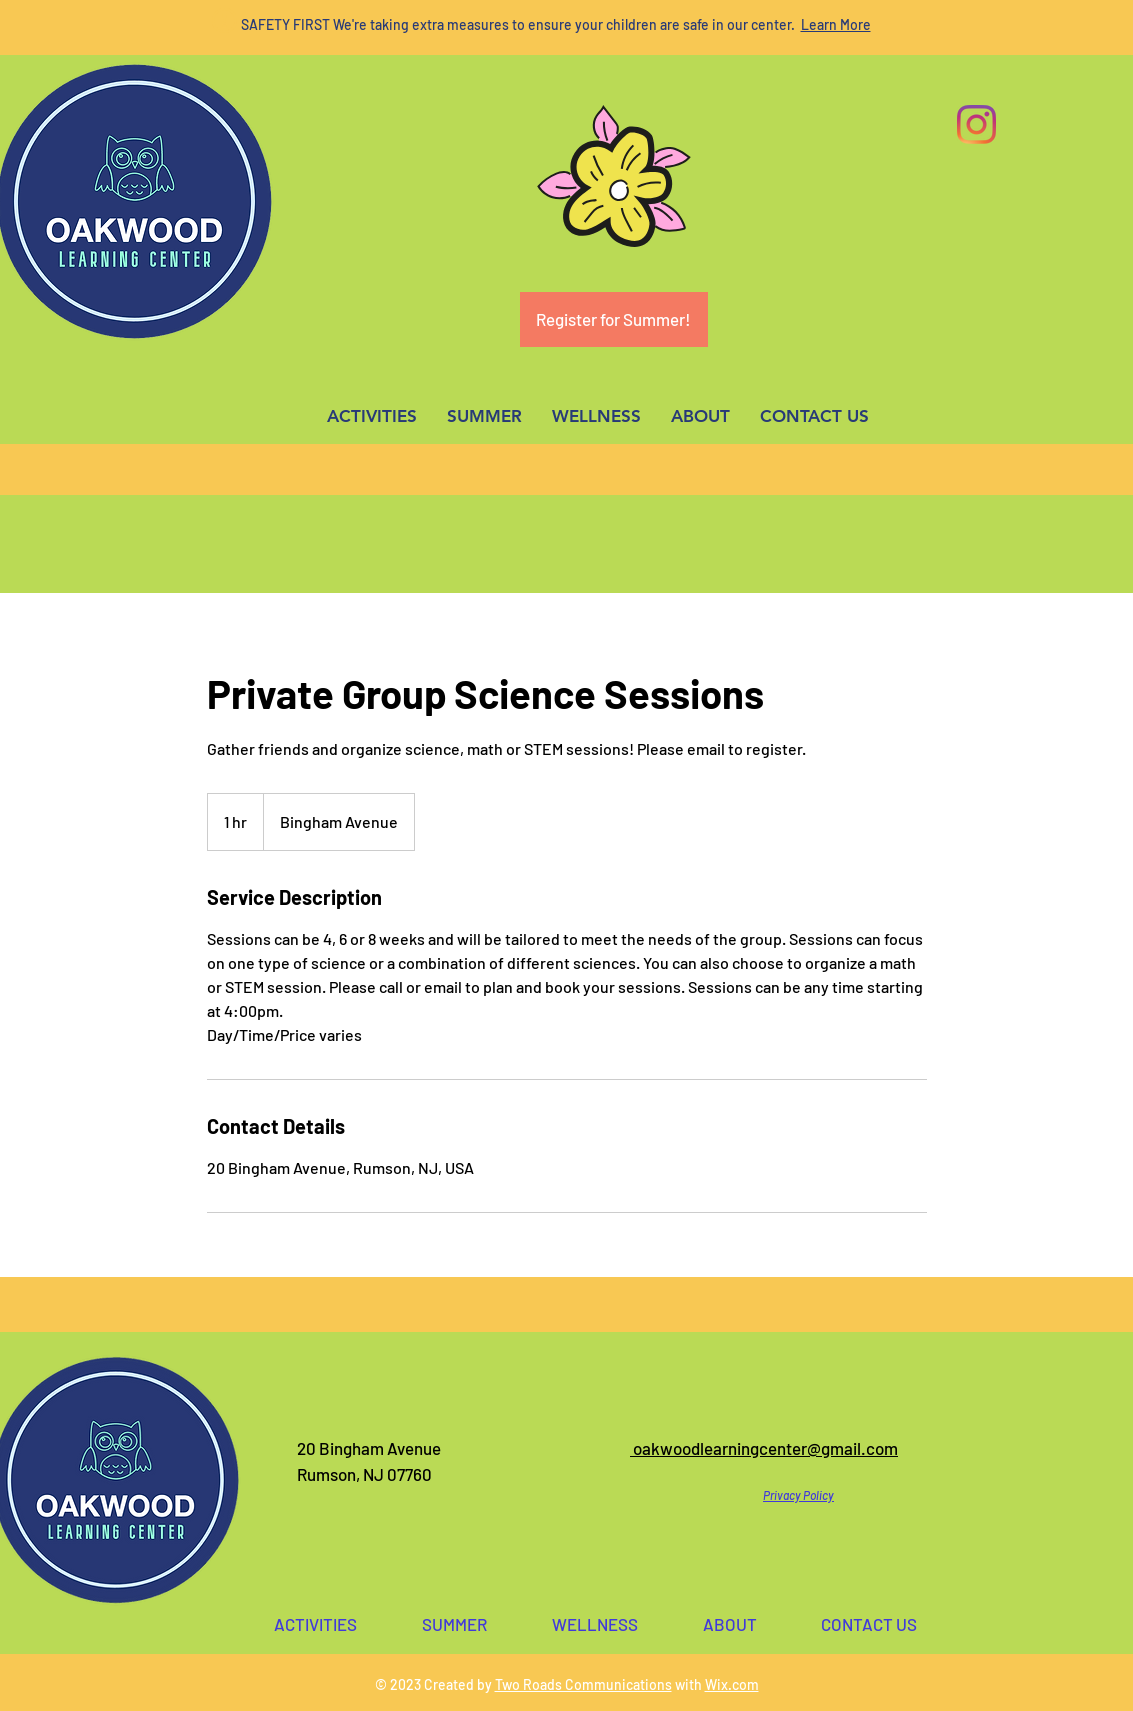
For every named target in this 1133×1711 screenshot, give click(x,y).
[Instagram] (976, 124)
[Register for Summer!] (614, 319)
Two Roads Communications (583, 1684)
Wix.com (732, 1684)
